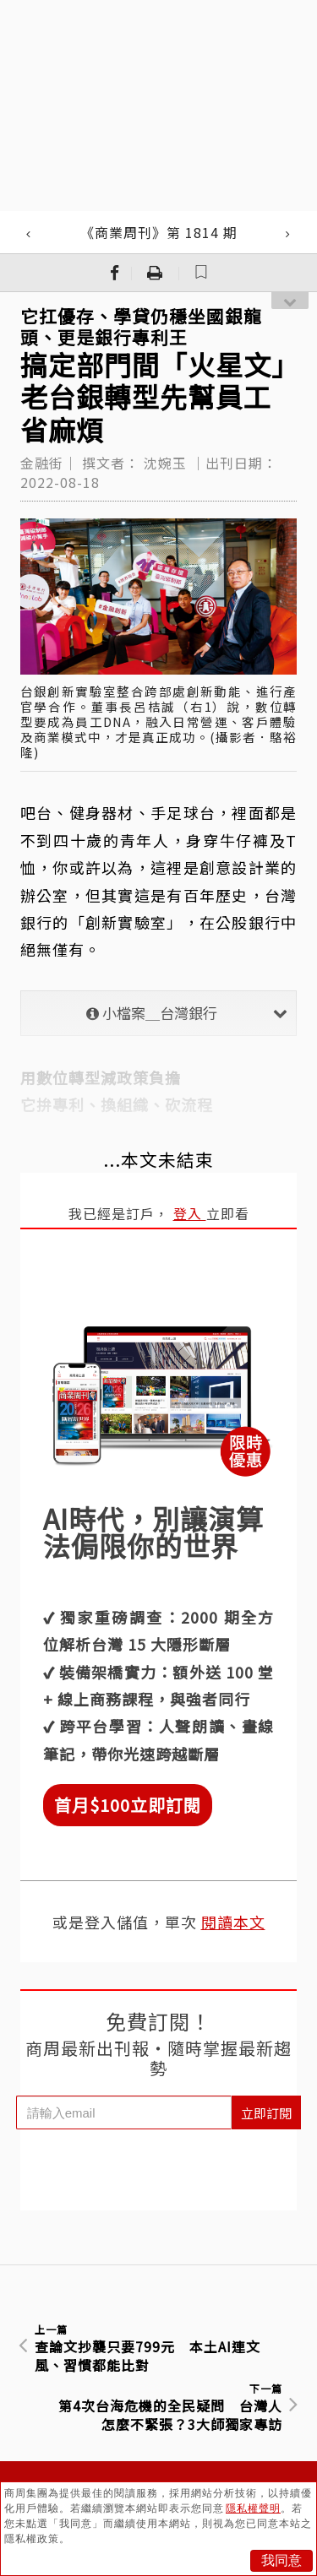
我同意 (281, 2560)
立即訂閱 (266, 2113)
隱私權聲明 (253, 2508)
